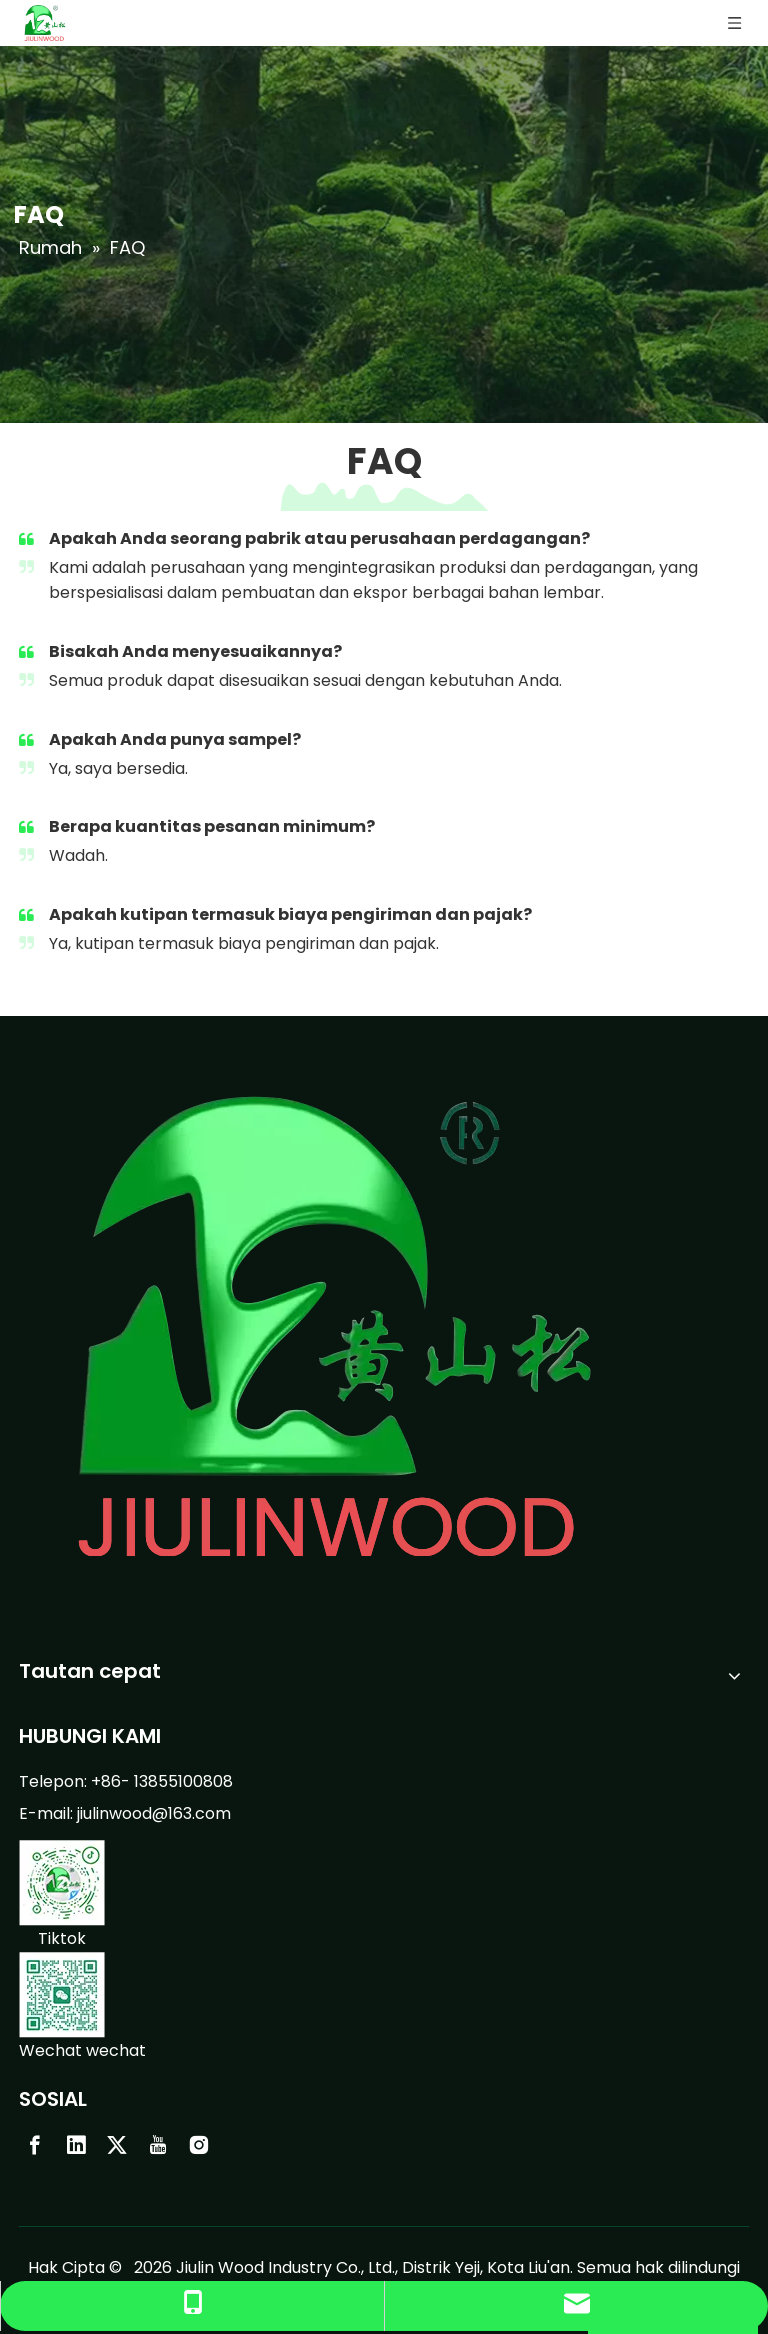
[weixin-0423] (62, 1995)
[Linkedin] (76, 2145)
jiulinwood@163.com (154, 1813)
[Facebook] (35, 2145)
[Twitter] (117, 2145)
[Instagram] (199, 2145)
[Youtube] (158, 2145)
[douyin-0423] (62, 1883)
